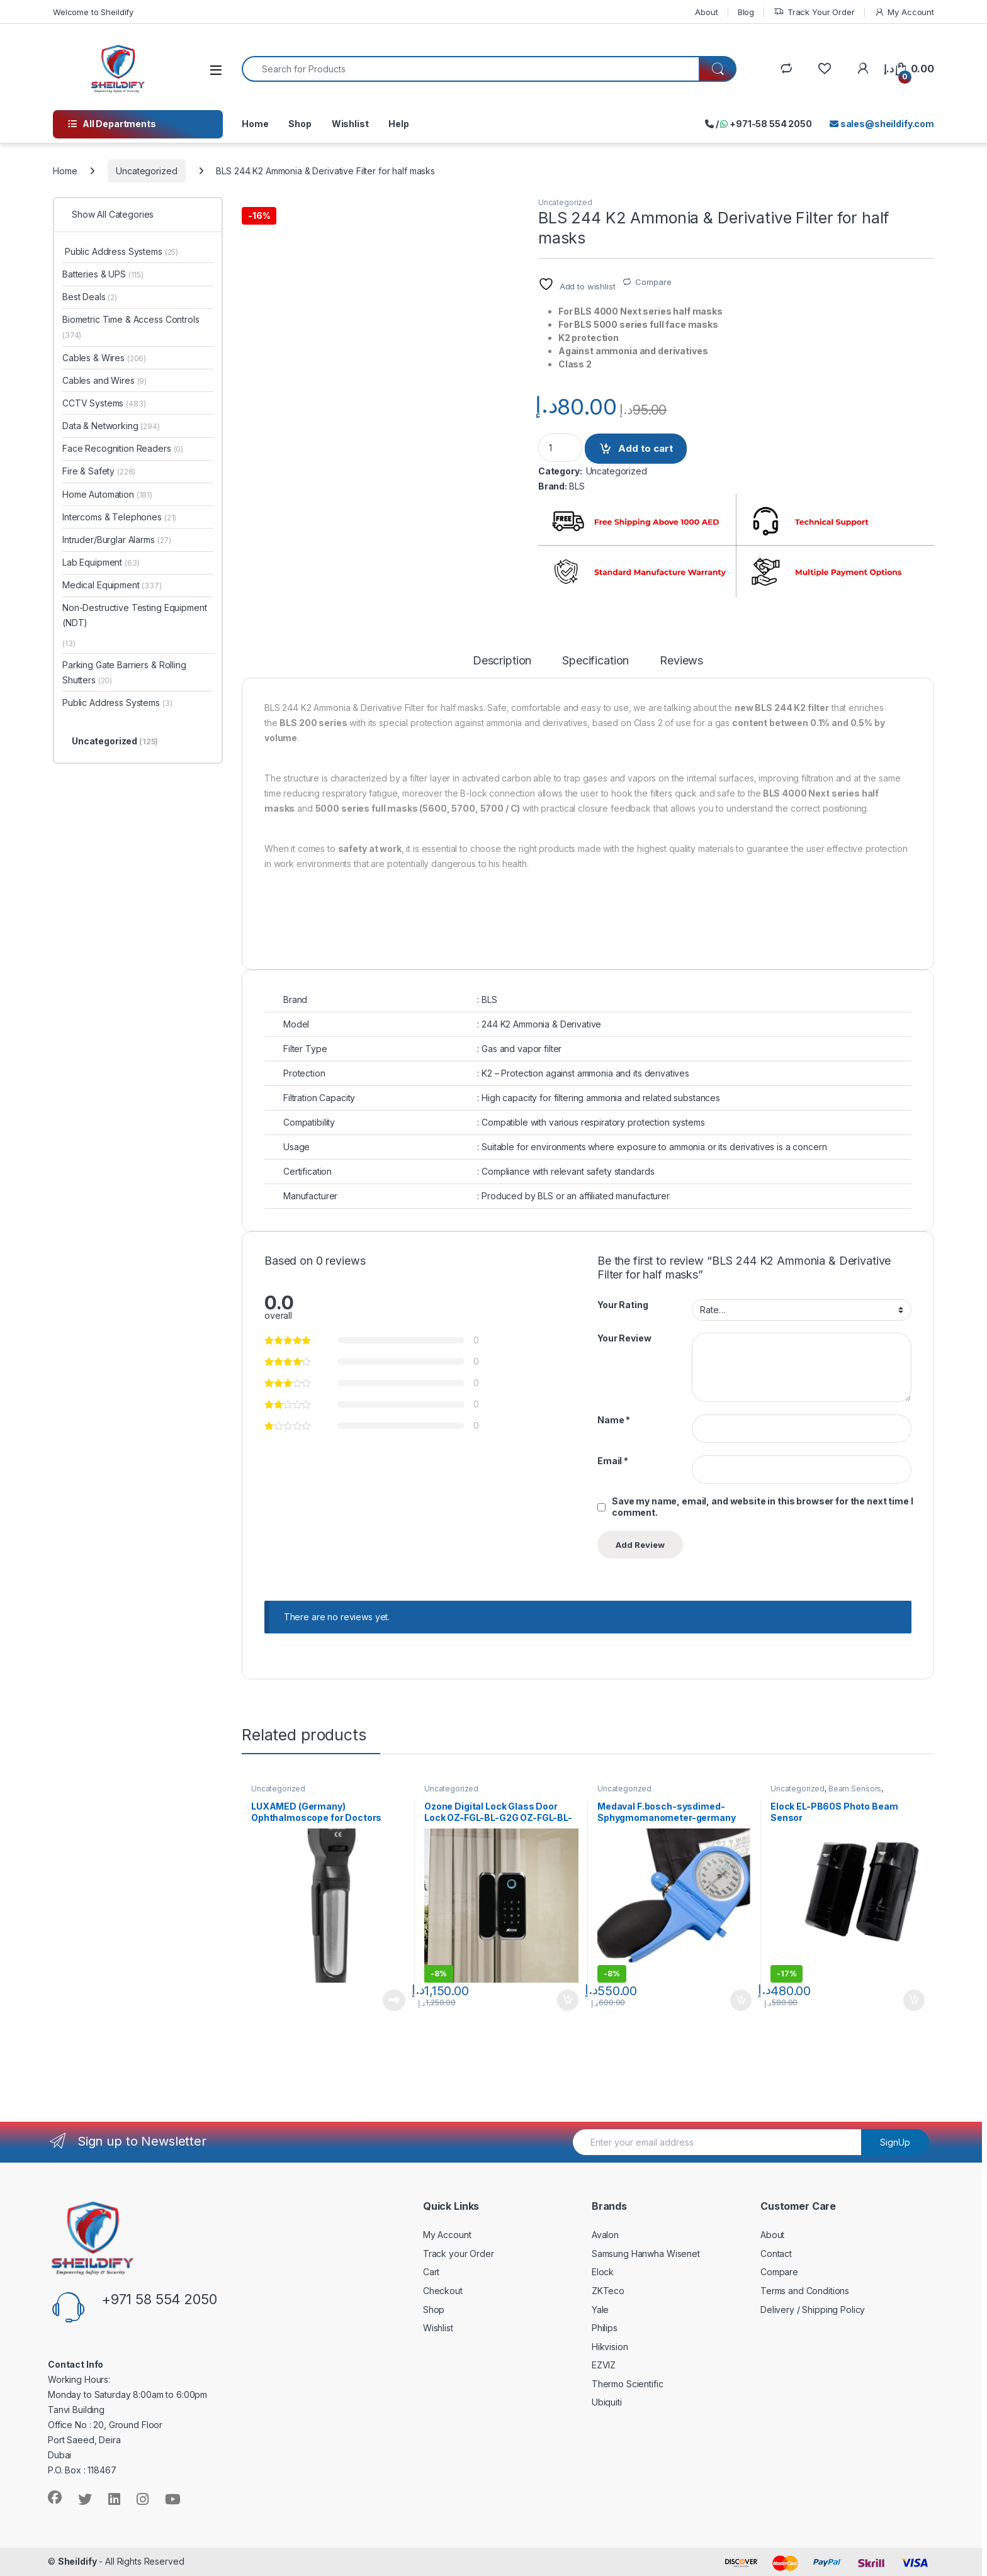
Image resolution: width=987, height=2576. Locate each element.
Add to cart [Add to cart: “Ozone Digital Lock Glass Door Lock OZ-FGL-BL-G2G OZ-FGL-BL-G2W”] (567, 2000)
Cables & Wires (104, 357)
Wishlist (350, 123)
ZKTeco (608, 2290)
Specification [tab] (595, 661)
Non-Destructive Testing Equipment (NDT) (134, 615)
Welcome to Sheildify (93, 12)
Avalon (605, 2234)
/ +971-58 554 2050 (758, 123)
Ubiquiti (607, 2402)
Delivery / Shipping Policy (812, 2309)
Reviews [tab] (681, 661)
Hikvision (610, 2346)
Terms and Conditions (804, 2290)
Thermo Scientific (627, 2383)
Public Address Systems (120, 251)
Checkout (443, 2290)
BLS (577, 486)
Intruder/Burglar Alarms (116, 539)
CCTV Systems (104, 403)
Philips (605, 2327)
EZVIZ (604, 2365)
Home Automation (107, 494)
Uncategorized (146, 170)
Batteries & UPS (103, 274)
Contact (776, 2253)
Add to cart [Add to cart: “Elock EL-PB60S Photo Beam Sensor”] (914, 2000)
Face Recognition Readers (122, 448)
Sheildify (77, 2561)
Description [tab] (502, 661)
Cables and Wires (104, 380)
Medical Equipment (112, 585)
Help (398, 123)
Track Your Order (814, 12)
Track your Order (458, 2253)
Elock (603, 2271)
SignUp (895, 2142)
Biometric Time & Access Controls (131, 327)
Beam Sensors (854, 1788)
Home (255, 123)
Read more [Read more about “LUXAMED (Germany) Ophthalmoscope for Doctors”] (394, 2000)
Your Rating (622, 1304)
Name (613, 1419)
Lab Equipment (101, 562)
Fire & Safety (98, 471)
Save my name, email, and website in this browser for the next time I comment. (762, 1507)
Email (612, 1460)
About (706, 12)
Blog (746, 12)
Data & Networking (111, 425)
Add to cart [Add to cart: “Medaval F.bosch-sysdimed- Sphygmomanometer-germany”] (741, 2000)
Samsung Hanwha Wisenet (646, 2253)
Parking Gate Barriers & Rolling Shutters (124, 672)
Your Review (624, 1338)
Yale (600, 2309)
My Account (904, 12)
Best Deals (89, 296)
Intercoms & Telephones (119, 517)
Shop (299, 123)
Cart (431, 2271)
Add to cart (645, 448)
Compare (653, 282)
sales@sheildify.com (882, 123)
